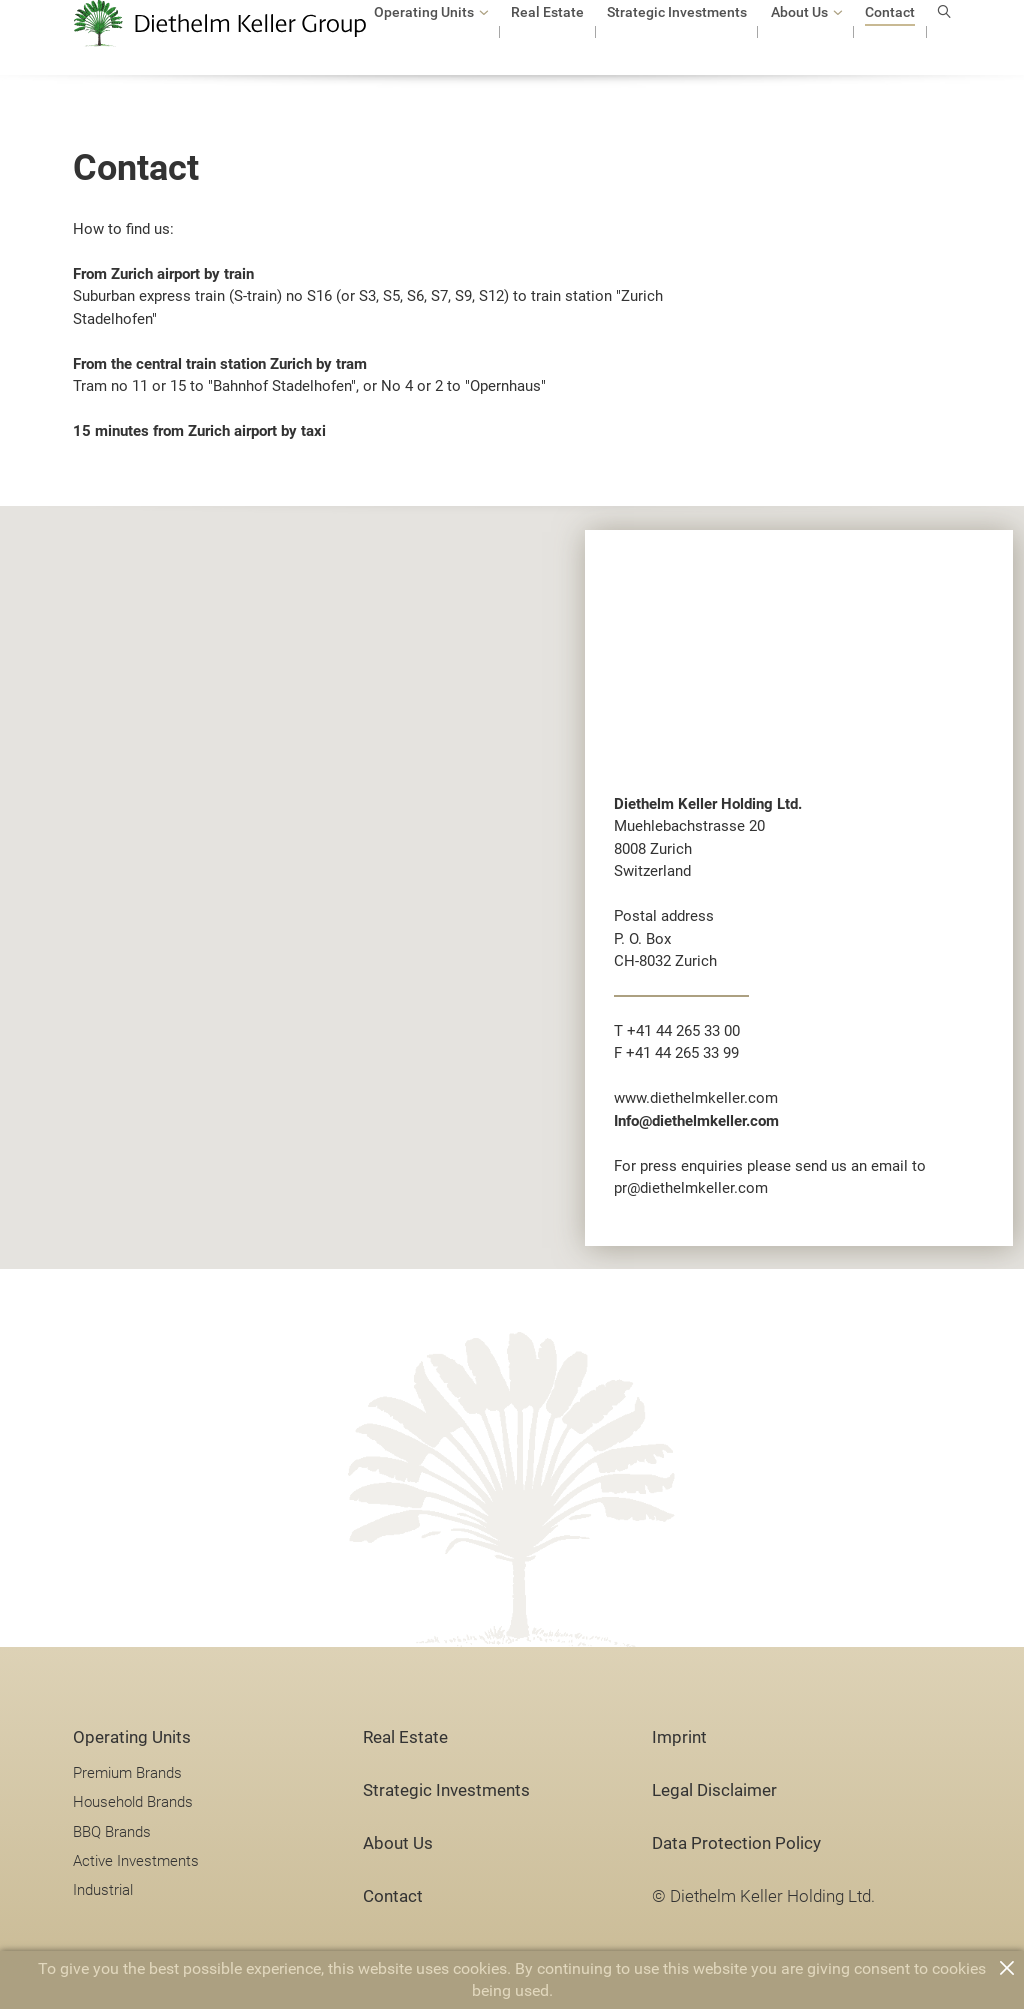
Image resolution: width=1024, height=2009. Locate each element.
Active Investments (136, 1861)
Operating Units (132, 1737)
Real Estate (405, 1737)
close (1007, 1968)
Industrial (103, 1890)
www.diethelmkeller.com (696, 1098)
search (944, 41)
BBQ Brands (112, 1832)
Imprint (679, 1737)
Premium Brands (127, 1773)
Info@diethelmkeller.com (696, 1121)
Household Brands (133, 1802)
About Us (398, 1843)
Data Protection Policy (736, 1843)
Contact (393, 1896)
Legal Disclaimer (714, 1790)
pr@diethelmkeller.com (691, 1188)
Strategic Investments (446, 1790)
